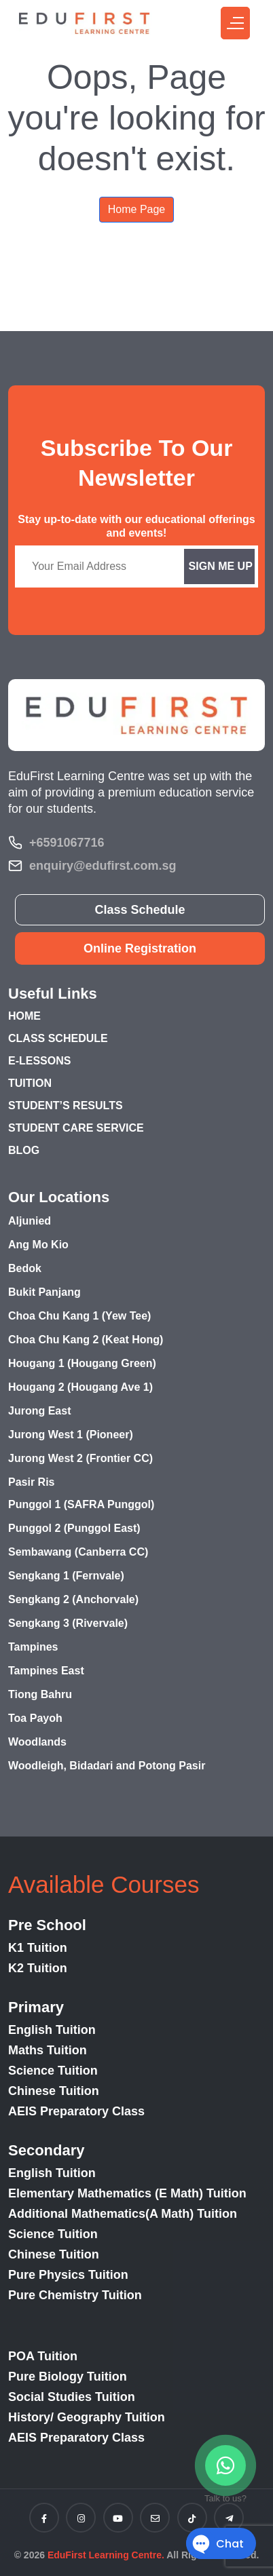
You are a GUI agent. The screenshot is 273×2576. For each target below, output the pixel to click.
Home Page (137, 209)
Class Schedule (139, 910)
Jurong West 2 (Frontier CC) (80, 1458)
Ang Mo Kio (38, 1244)
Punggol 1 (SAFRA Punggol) (81, 1504)
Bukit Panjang (44, 1292)
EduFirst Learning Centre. (106, 2555)
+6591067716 (67, 842)
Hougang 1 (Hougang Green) (82, 1363)
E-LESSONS (39, 1060)
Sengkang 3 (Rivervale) (68, 1623)
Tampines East (46, 1670)
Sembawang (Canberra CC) (78, 1552)
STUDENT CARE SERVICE (76, 1128)
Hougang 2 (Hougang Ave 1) (80, 1387)
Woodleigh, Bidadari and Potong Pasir (106, 1765)
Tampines (33, 1647)
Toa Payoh (35, 1718)
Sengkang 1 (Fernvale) (66, 1575)
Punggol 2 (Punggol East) (74, 1528)
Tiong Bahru (40, 1694)
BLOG (23, 1150)
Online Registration (140, 948)
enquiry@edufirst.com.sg (103, 865)
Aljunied (29, 1221)
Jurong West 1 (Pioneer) (70, 1434)
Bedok (24, 1268)
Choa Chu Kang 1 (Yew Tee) (79, 1316)
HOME (24, 1016)
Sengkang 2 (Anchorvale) (73, 1599)
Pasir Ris (31, 1482)
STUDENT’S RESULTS (65, 1105)
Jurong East (39, 1411)
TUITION (30, 1083)
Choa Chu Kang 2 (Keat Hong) (85, 1339)
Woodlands (37, 1742)
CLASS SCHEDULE (58, 1038)
